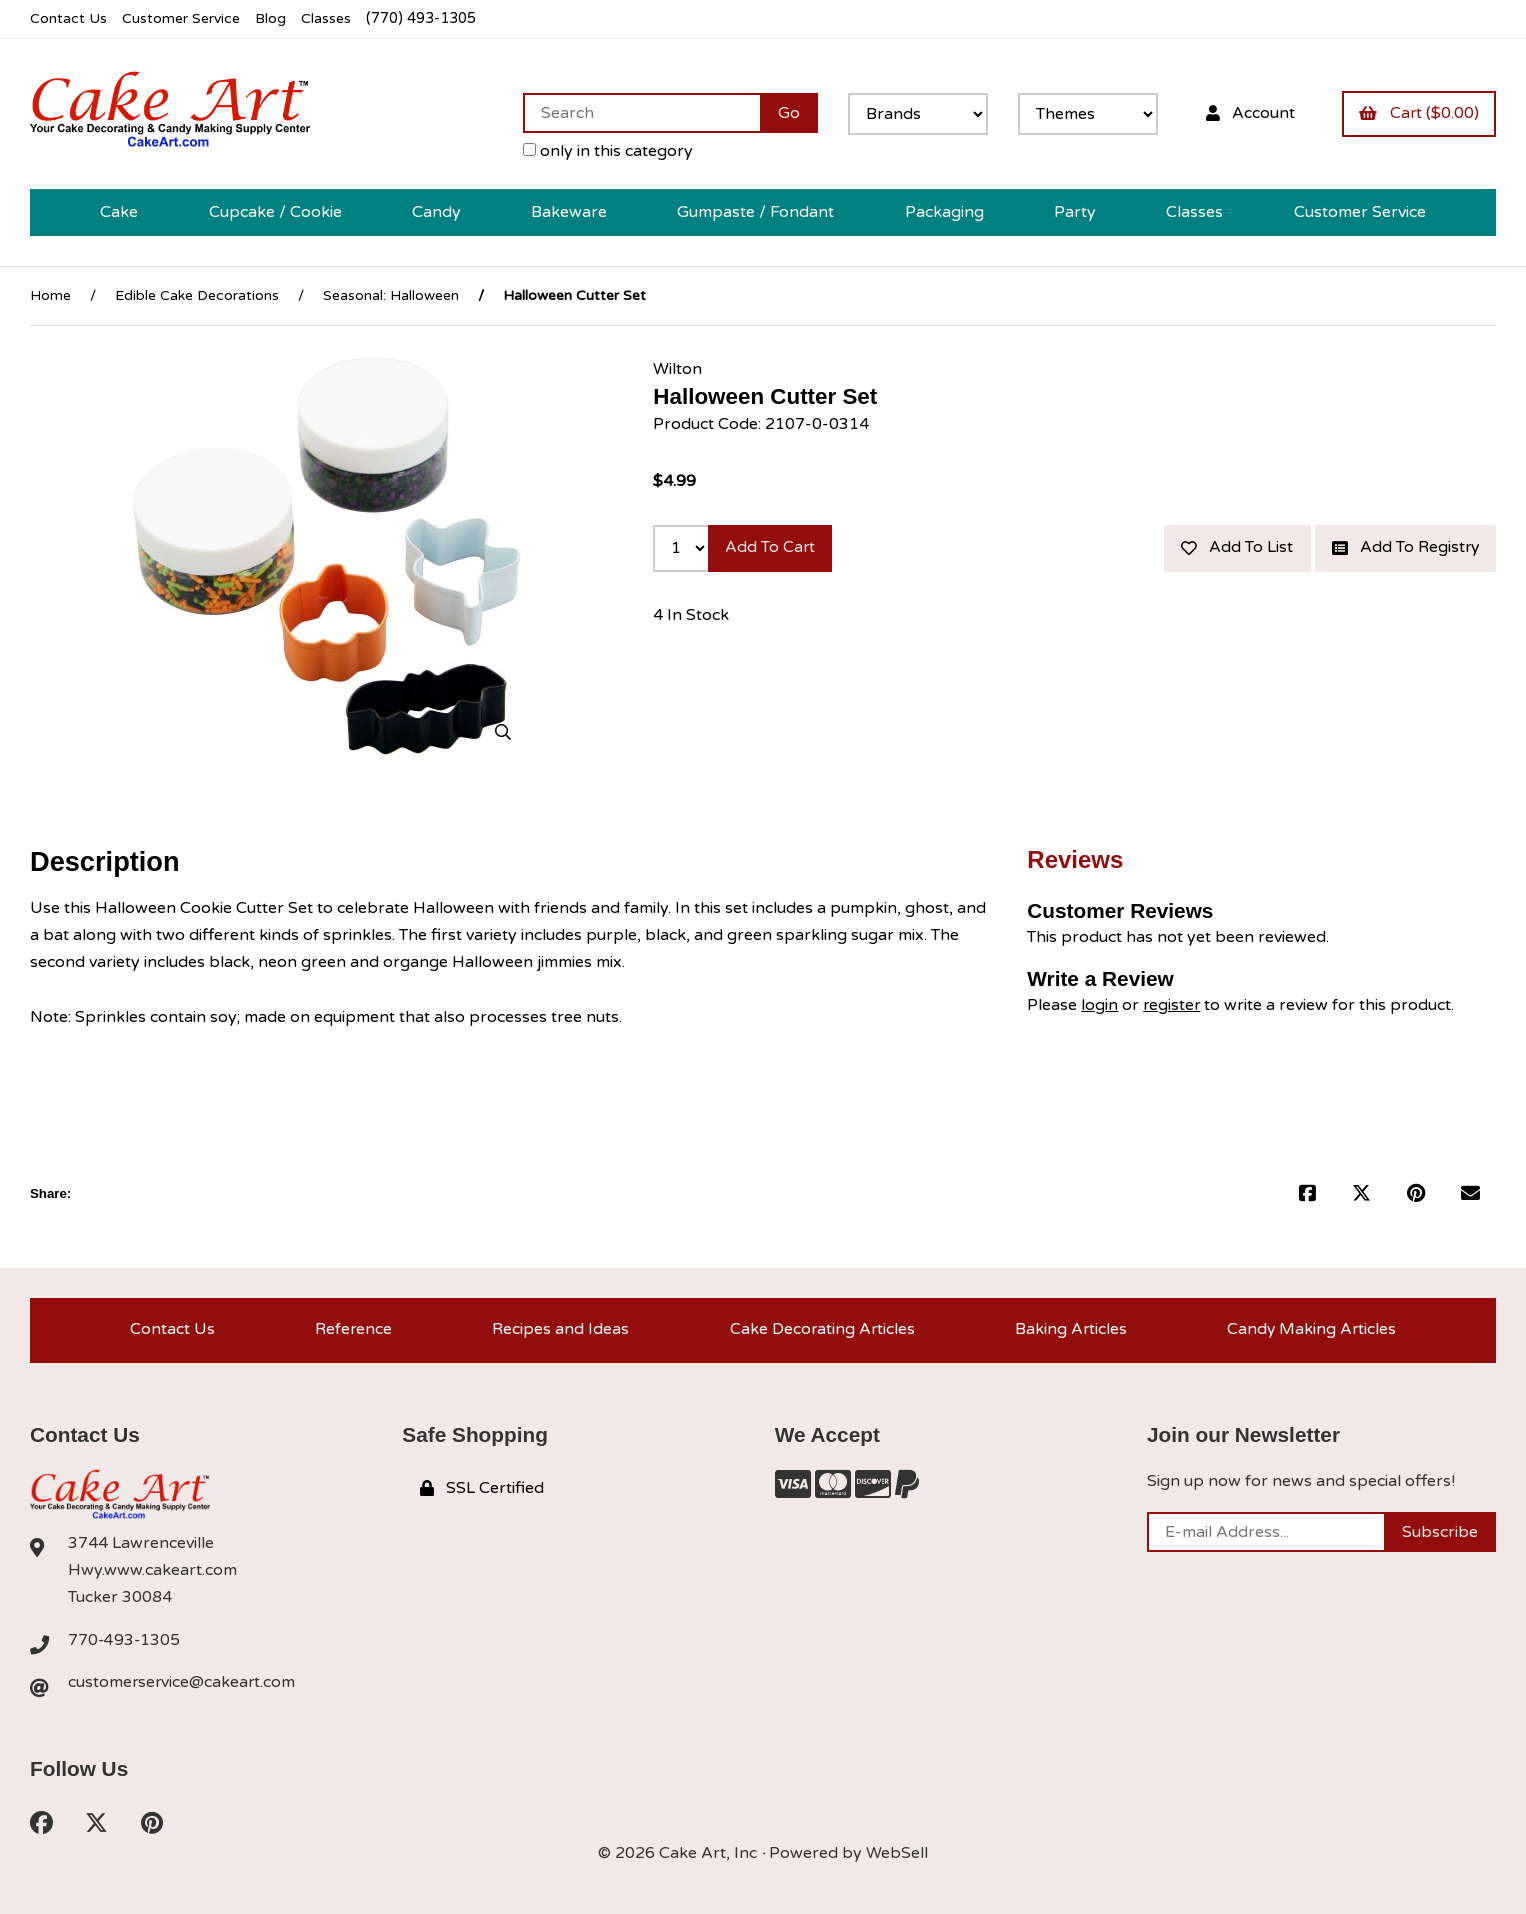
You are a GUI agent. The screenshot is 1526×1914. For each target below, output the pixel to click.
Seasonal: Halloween (391, 294)
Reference (353, 1328)
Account (1247, 112)
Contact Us (68, 18)
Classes (331, 18)
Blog (275, 18)
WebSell (897, 1854)
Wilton (677, 367)
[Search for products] (638, 112)
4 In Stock (691, 613)
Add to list (1233, 546)
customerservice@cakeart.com (183, 1683)
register (1172, 1003)
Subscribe (1440, 1531)
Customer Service (183, 18)
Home (50, 294)
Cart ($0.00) (1418, 112)
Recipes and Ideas (559, 1328)
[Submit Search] (786, 112)
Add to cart (771, 546)
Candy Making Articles (1311, 1328)
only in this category (605, 150)
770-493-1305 (125, 1639)
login (1099, 1003)
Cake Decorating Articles (820, 1328)
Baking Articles (1069, 1328)
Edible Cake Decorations (197, 294)
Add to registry (1403, 546)
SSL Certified (482, 1488)
